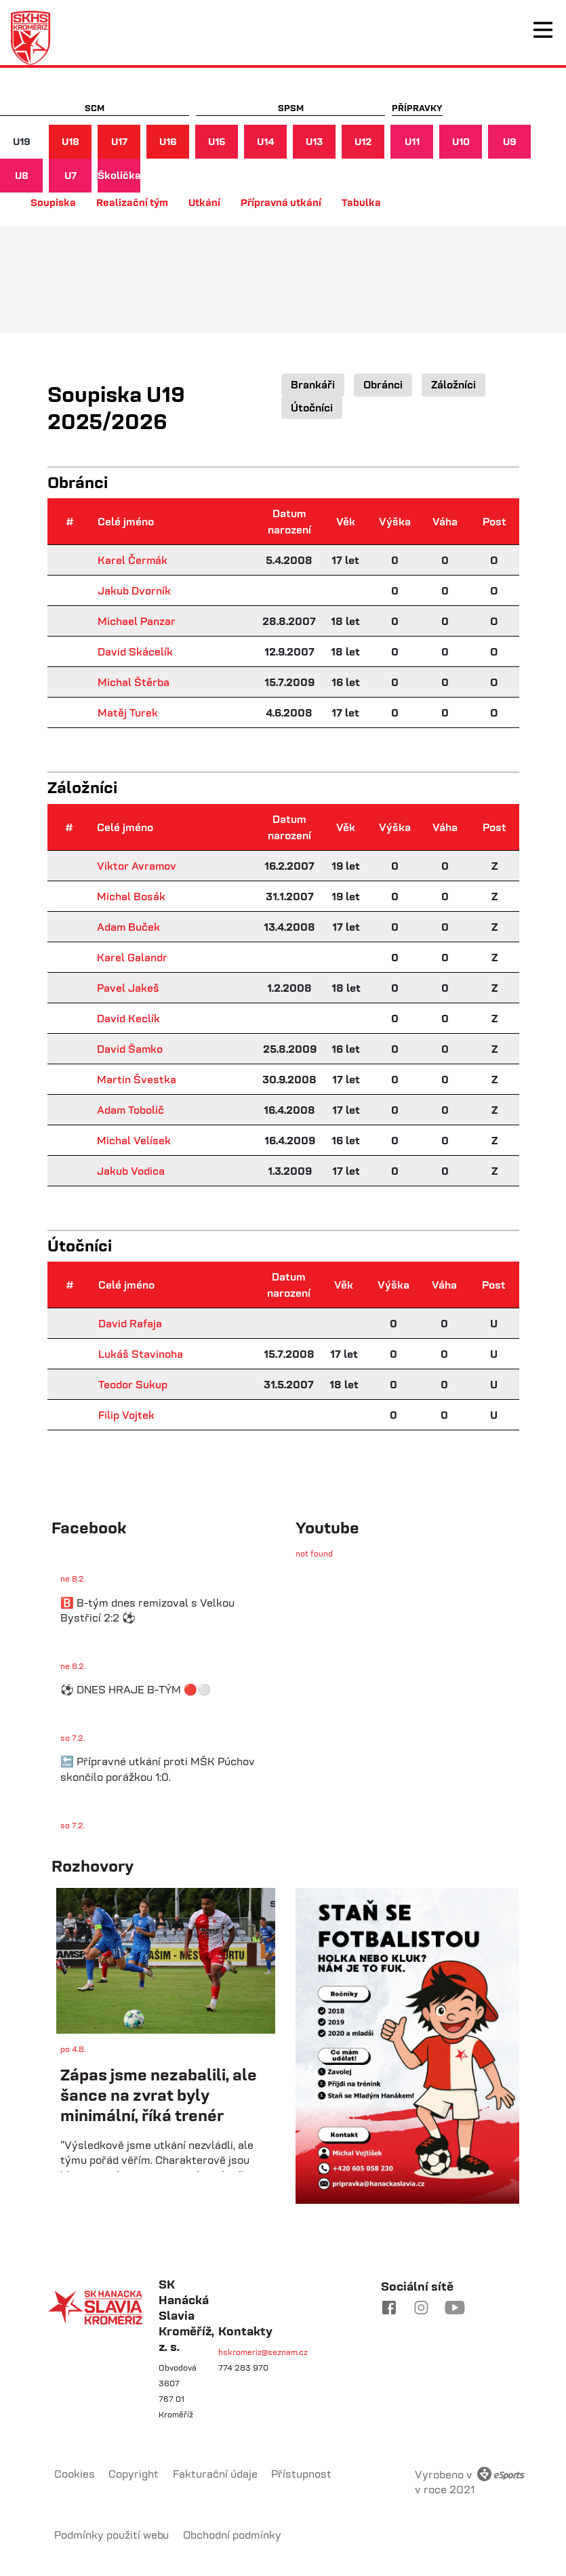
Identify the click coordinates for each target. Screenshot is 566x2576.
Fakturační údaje (215, 2473)
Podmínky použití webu (111, 2534)
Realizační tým (132, 202)
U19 (22, 141)
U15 (217, 141)
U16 (168, 141)
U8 (21, 175)
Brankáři (313, 384)
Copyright (133, 2473)
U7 (70, 175)
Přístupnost (301, 2473)
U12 (363, 141)
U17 (119, 141)
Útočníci (312, 407)
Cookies (74, 2473)
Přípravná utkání (281, 202)
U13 (314, 141)
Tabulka (361, 202)
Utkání (204, 202)
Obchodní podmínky (232, 2534)
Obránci (383, 384)
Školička (119, 175)
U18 (70, 141)
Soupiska (53, 202)
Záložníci (453, 384)
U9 (510, 141)
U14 (266, 141)
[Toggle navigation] (543, 29)
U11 (412, 141)
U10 (461, 141)
